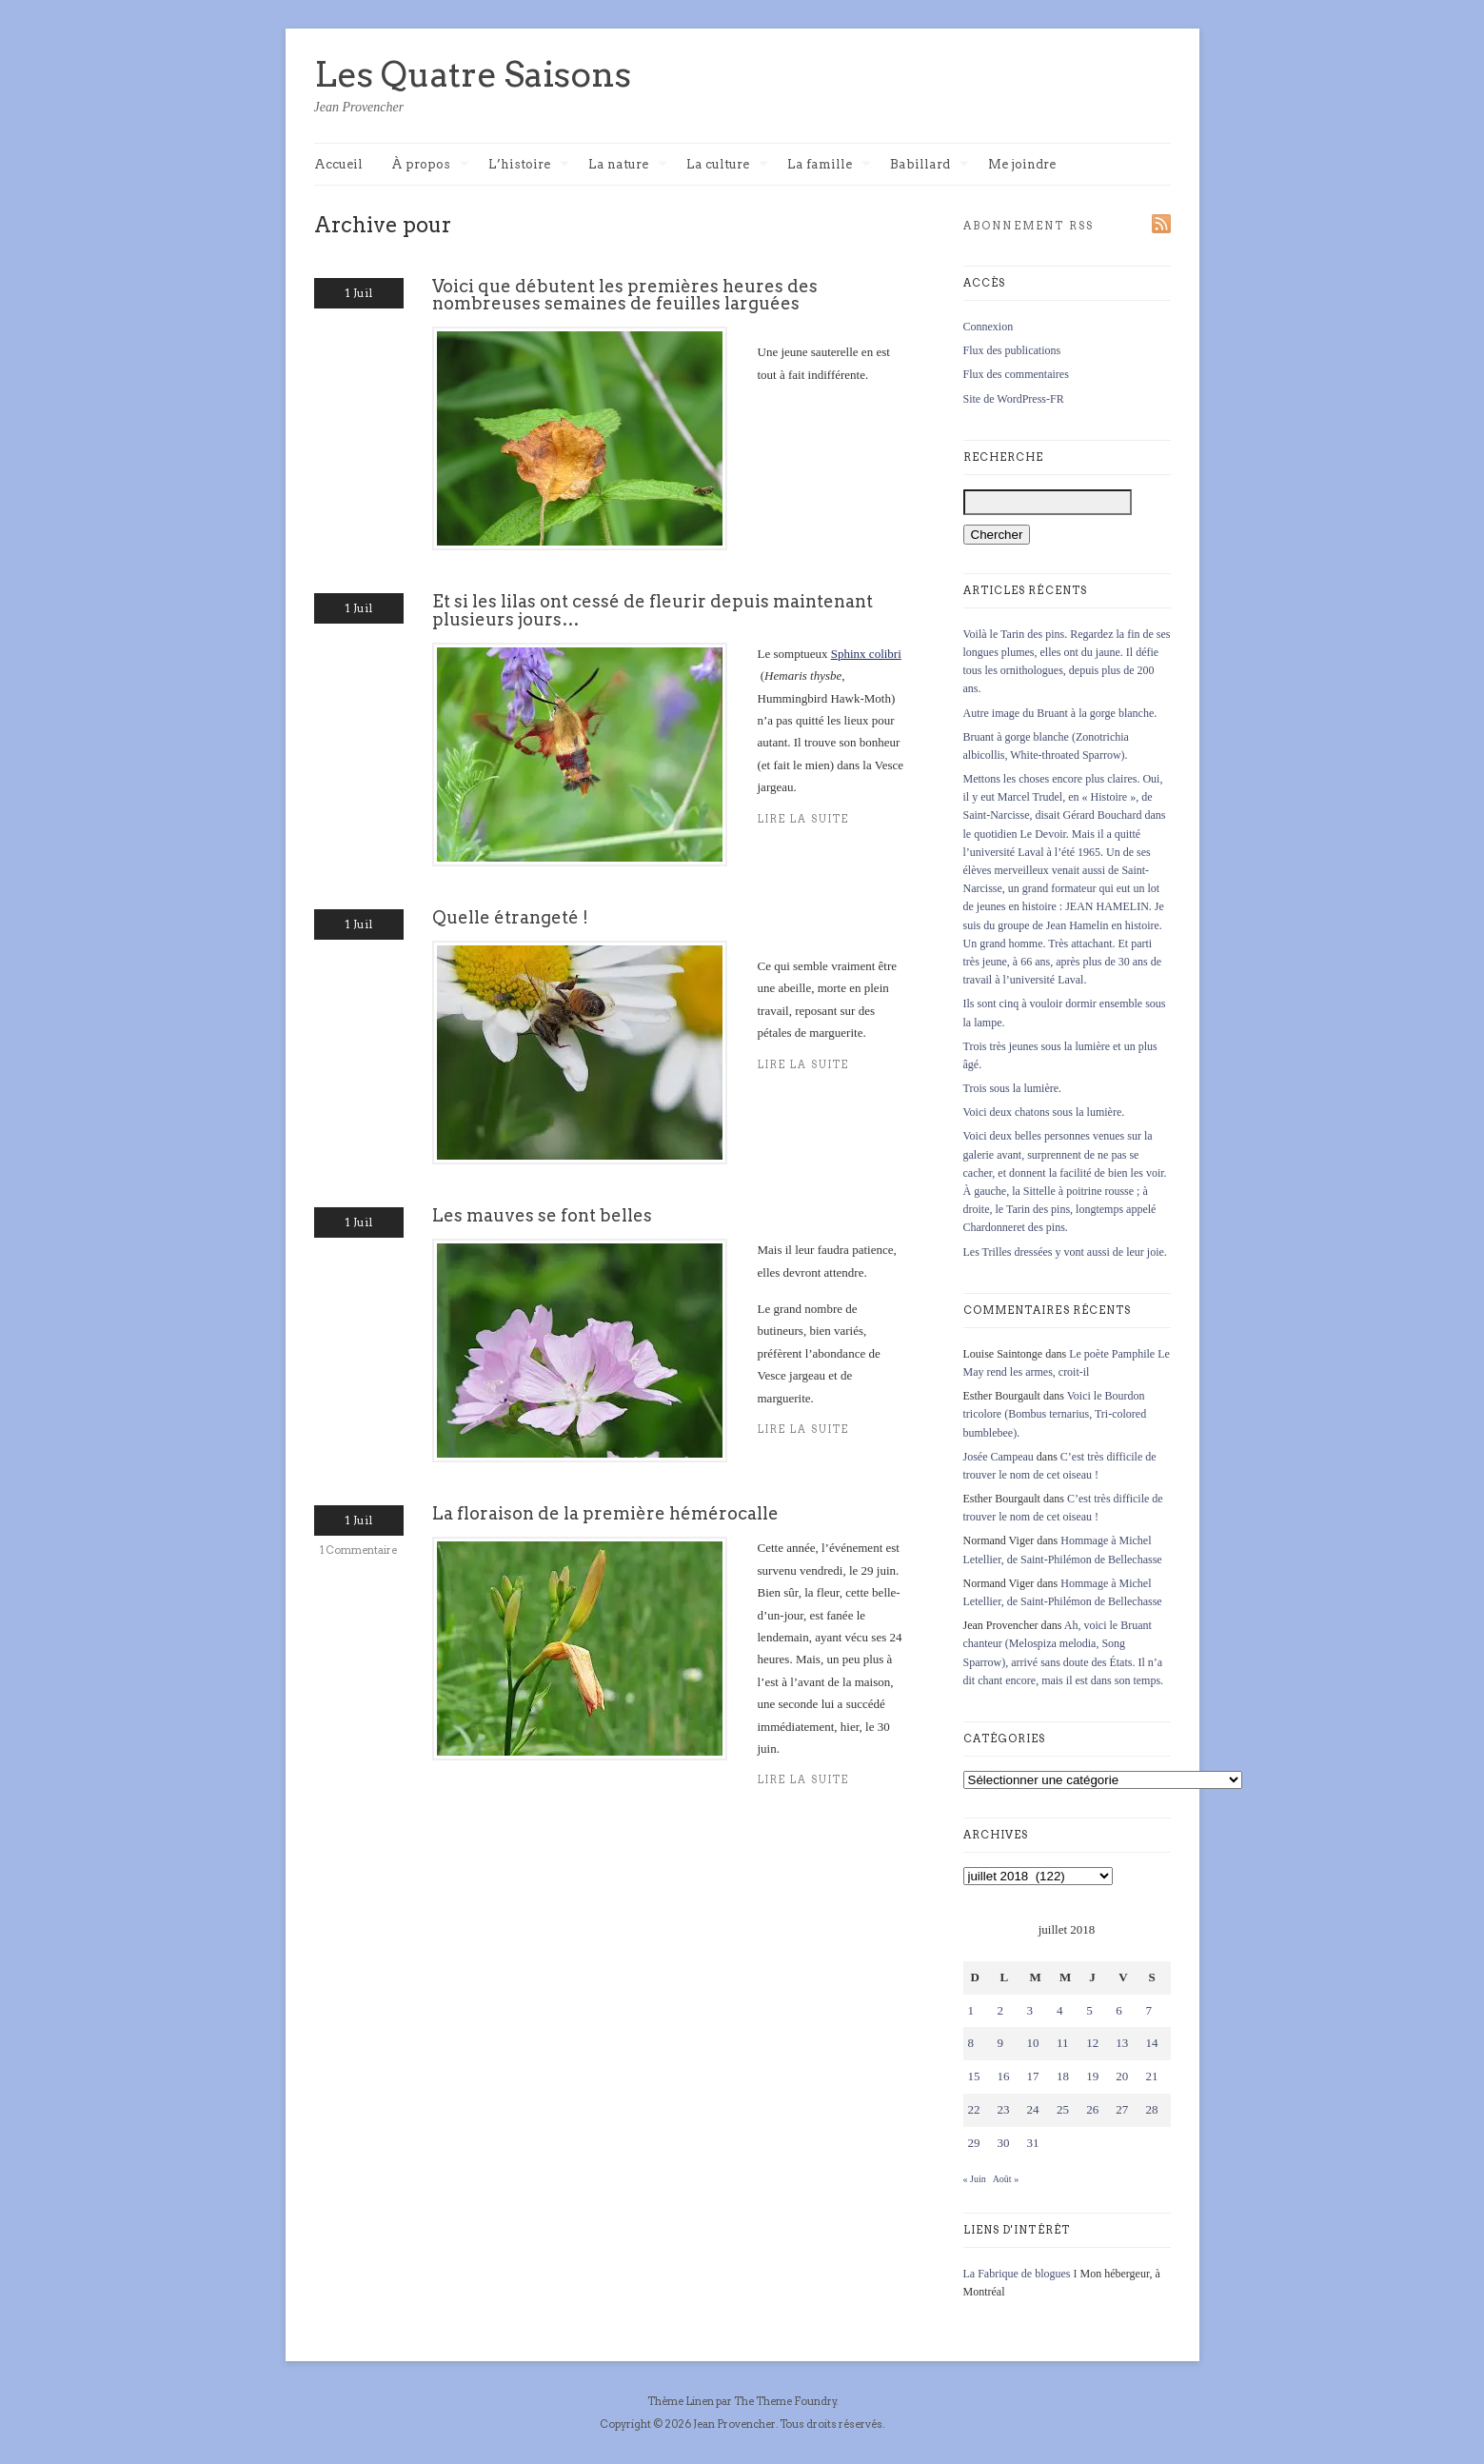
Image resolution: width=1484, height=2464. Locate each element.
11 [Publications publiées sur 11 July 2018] (1063, 2043)
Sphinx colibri (866, 653)
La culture (727, 165)
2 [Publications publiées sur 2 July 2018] (1001, 2010)
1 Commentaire (358, 1550)
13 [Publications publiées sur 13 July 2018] (1122, 2043)
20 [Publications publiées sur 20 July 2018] (1122, 2076)
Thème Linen (681, 2401)
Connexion (988, 326)
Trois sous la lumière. (1012, 1088)
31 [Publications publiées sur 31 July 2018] (1033, 2143)
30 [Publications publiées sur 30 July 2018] (1004, 2143)
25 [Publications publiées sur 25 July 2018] (1063, 2109)
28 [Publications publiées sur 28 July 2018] (1151, 2109)
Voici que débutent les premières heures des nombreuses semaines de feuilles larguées (625, 294)
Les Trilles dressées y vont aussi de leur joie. (1065, 1252)
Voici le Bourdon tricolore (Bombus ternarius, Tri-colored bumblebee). (1055, 1414)
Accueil (338, 164)
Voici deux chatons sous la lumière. (1044, 1112)
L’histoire (528, 165)
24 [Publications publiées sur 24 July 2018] (1033, 2109)
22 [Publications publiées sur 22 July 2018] (974, 2109)
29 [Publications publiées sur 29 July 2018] (974, 2143)
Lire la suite (804, 1780)
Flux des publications (1012, 350)
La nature (627, 165)
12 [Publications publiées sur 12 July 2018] (1092, 2043)
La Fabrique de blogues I (1020, 2273)
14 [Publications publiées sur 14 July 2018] (1151, 2043)
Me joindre (1022, 164)
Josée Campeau (998, 1456)
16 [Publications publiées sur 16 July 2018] (1004, 2076)
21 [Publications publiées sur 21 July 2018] (1151, 2076)
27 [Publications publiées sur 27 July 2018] (1122, 2109)
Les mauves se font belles (542, 1215)
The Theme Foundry (785, 2401)
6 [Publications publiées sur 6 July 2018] (1119, 2010)
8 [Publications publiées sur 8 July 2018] (971, 2043)
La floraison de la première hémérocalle (605, 1513)
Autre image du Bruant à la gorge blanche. (1060, 713)
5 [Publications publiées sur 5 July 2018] (1089, 2010)
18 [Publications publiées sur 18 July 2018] (1063, 2076)
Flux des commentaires (1016, 374)
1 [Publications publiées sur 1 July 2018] (971, 2010)
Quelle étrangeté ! (510, 917)
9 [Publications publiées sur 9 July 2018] (1001, 2043)
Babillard (929, 165)
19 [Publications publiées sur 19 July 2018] (1092, 2076)
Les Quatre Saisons (472, 74)
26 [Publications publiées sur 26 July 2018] (1092, 2109)
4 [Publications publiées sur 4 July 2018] (1060, 2010)
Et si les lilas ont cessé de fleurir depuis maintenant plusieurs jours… (652, 609)
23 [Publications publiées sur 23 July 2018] (1004, 2109)
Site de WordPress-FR (1013, 399)
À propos (430, 165)
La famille (829, 165)
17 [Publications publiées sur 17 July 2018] (1033, 2076)
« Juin (974, 2179)
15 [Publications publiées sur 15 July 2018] (974, 2076)
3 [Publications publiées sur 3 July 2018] (1030, 2010)
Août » (1006, 2179)
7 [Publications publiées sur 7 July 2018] (1148, 2010)
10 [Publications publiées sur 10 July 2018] (1033, 2043)
